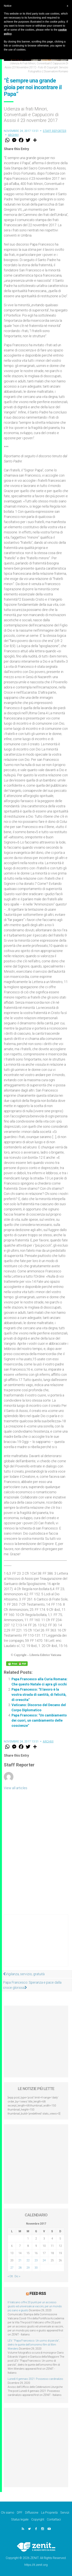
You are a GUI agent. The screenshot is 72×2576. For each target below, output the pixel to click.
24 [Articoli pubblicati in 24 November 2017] (44, 2260)
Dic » (17, 2276)
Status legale (20, 2519)
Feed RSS (38, 2293)
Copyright (37, 2519)
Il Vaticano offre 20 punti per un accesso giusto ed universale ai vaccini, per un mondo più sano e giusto (35, 2306)
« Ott (10, 2276)
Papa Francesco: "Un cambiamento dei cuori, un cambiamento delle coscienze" (39, 1720)
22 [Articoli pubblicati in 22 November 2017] (28, 2260)
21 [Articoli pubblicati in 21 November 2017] (20, 2260)
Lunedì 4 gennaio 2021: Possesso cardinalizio (35, 2378)
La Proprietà (49, 2512)
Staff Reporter (54, 130)
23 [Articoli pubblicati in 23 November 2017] (36, 2260)
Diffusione (31, 2512)
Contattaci (54, 2519)
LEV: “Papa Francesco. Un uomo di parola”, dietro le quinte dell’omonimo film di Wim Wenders (34, 2344)
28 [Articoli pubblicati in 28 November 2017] (20, 2267)
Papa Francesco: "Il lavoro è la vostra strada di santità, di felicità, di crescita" (39, 1694)
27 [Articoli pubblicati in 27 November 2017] (11, 2267)
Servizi (64, 2512)
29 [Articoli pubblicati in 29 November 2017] (28, 2267)
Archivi (13, 134)
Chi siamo (7, 2512)
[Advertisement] (36, 1944)
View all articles (15, 1788)
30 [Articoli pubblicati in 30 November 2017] (36, 2267)
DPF (19, 2512)
